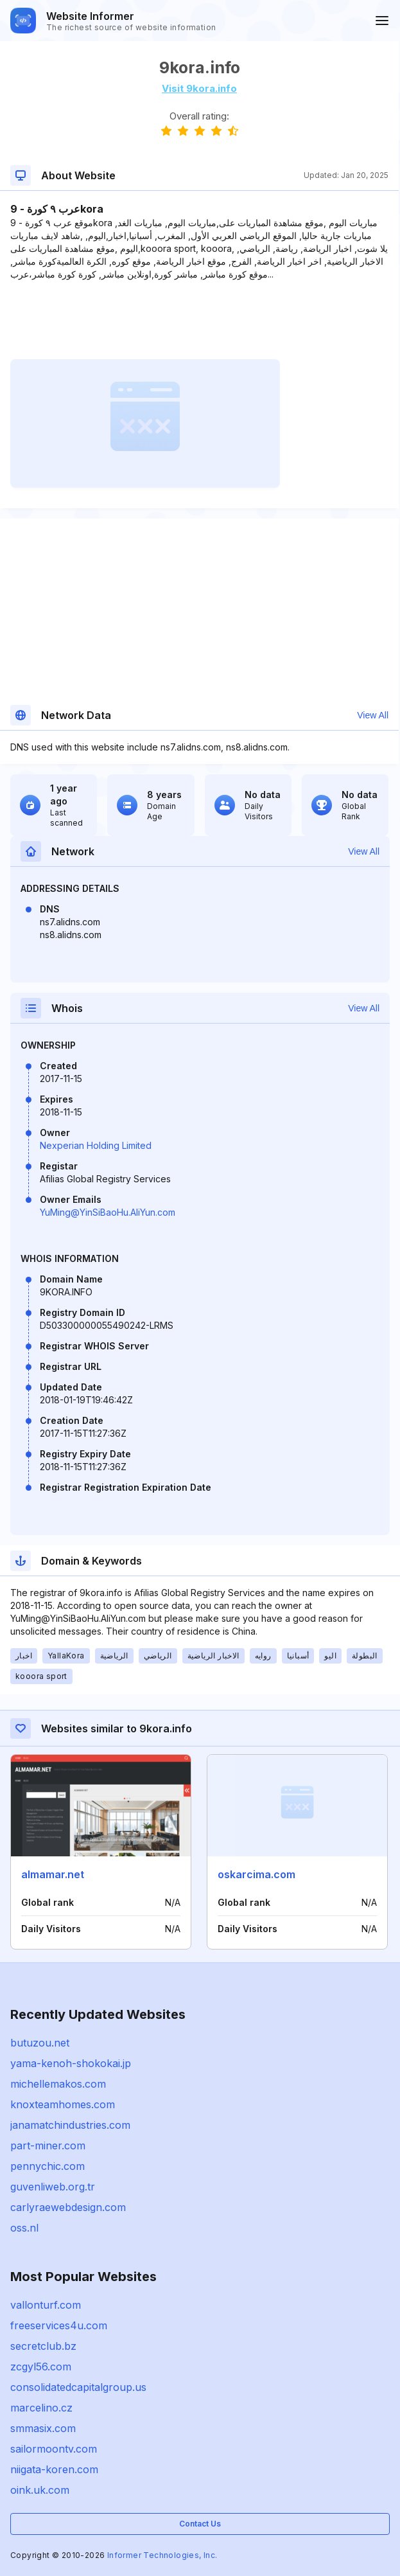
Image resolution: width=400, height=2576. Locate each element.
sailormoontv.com (53, 2448)
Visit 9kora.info (199, 88)
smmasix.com (43, 2428)
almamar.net (52, 1874)
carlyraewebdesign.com (68, 2207)
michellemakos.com (58, 2083)
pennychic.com (47, 2166)
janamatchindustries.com (70, 2125)
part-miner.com (47, 2145)
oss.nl (24, 2227)
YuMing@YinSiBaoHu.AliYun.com (107, 1212)
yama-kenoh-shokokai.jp (70, 2063)
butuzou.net (39, 2042)
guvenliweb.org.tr (52, 2186)
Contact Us (200, 2523)
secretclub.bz (43, 2346)
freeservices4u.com (58, 2325)
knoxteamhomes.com (62, 2104)
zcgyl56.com (40, 2366)
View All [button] (372, 715)
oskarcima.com (256, 1874)
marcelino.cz (41, 2407)
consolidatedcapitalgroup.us (78, 2387)
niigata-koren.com (54, 2469)
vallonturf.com (45, 2304)
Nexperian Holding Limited (96, 1145)
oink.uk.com (39, 2489)
